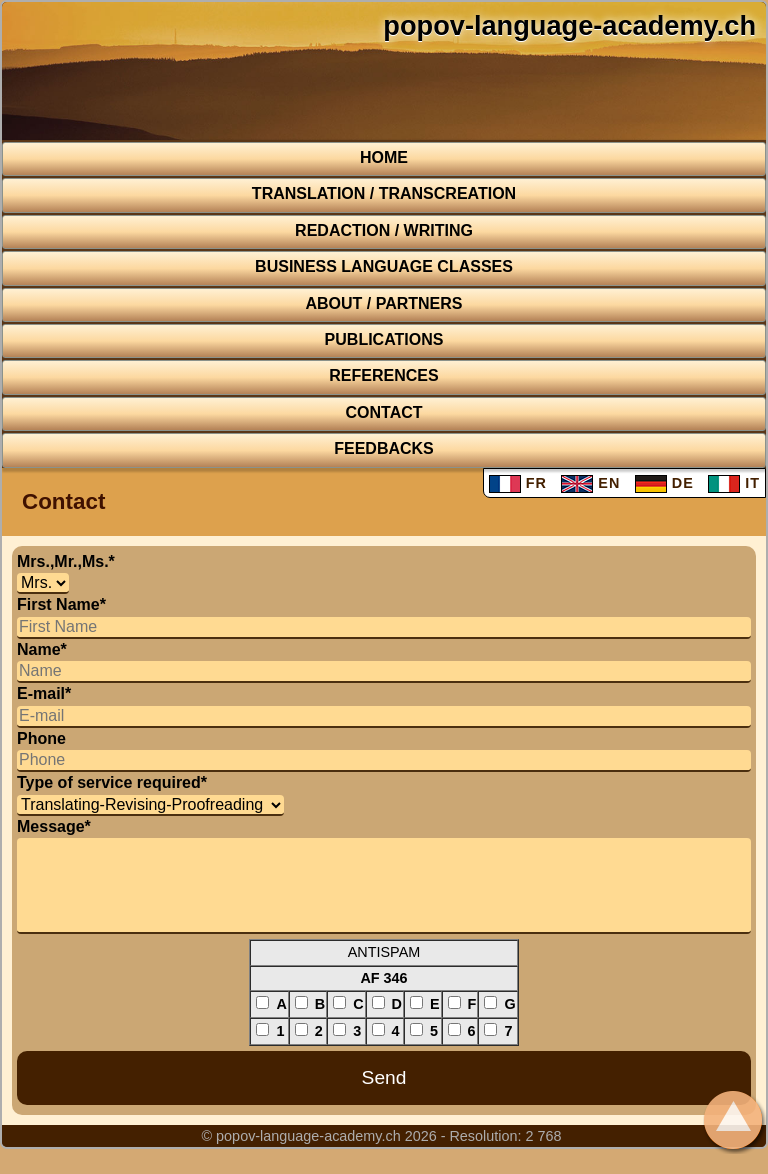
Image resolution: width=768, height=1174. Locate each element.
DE (664, 483)
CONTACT (383, 412)
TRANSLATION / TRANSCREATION (384, 193)
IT (734, 483)
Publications (384, 339)
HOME (384, 157)
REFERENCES (383, 375)
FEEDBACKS (384, 448)
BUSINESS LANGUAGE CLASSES (384, 266)
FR (518, 483)
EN (590, 483)
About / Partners (383, 303)
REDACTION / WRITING (384, 230)
